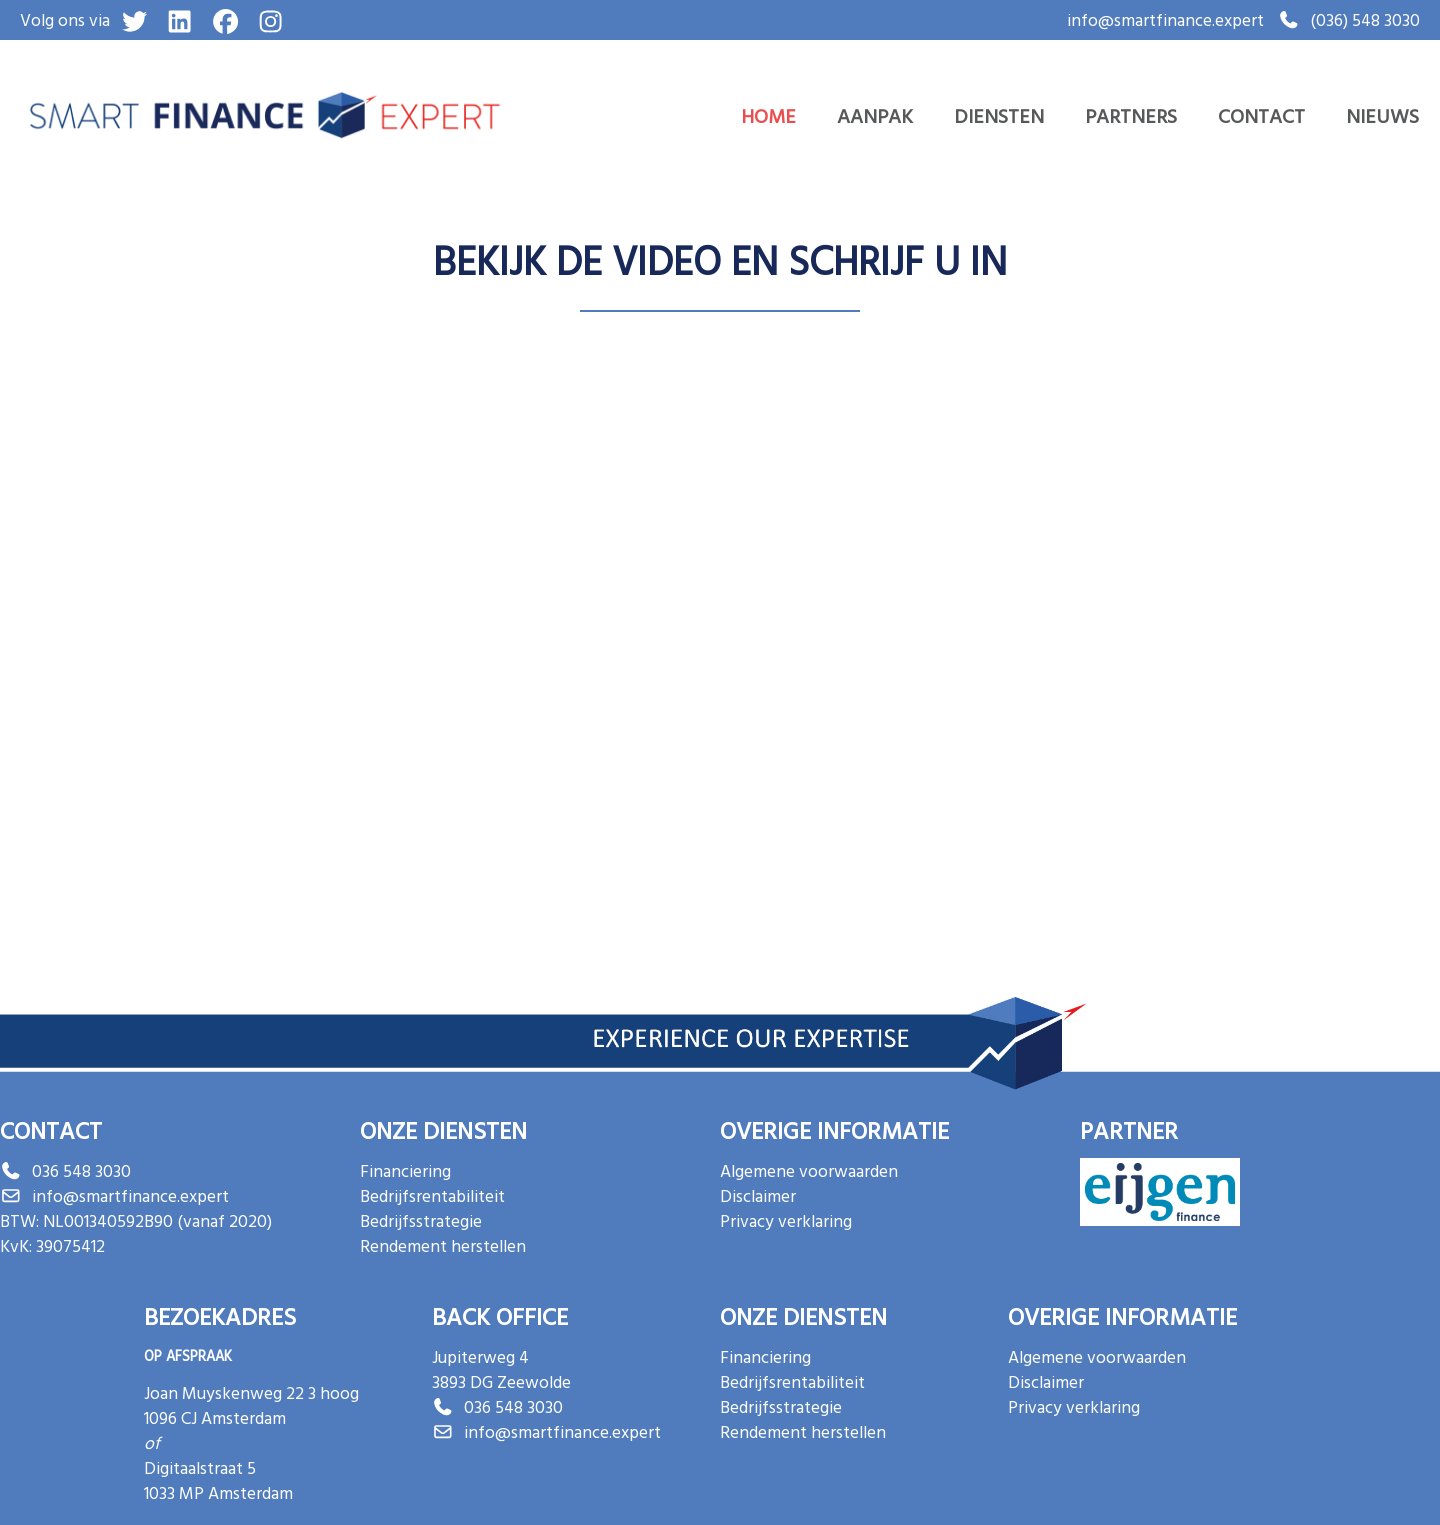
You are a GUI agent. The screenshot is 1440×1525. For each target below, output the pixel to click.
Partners (1131, 115)
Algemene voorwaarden (809, 1170)
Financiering (405, 1170)
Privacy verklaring (786, 1220)
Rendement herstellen (443, 1245)
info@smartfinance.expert (1165, 19)
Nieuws (1382, 115)
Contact (1261, 115)
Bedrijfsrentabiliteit (432, 1195)
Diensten (999, 115)
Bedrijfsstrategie (421, 1220)
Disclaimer (758, 1195)
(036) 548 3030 (1365, 19)
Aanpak (875, 115)
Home (768, 115)
